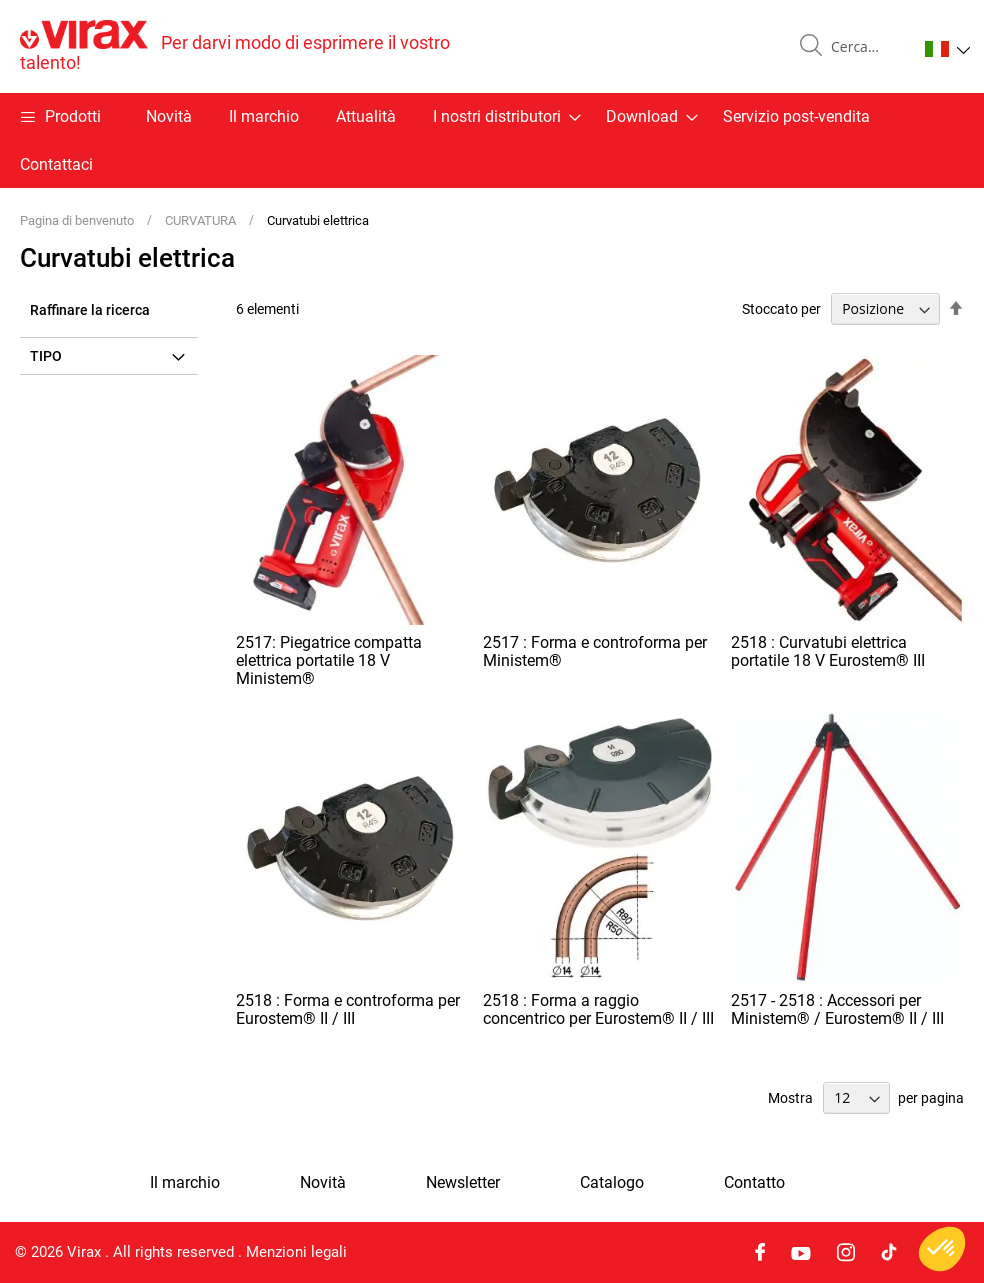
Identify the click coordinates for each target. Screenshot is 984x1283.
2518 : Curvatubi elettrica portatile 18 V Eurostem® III (828, 651)
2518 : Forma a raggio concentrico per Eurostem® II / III (598, 1009)
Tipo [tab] (46, 356)
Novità (169, 116)
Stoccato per (781, 309)
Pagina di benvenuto (78, 220)
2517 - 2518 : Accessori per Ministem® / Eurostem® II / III (837, 1009)
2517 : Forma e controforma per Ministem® (595, 651)
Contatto (754, 1183)
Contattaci (56, 164)
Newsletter (463, 1183)
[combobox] (866, 47)
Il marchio (264, 116)
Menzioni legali (296, 1252)
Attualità (366, 116)
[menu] (492, 140)
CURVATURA (202, 220)
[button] (947, 49)
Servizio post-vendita (796, 116)
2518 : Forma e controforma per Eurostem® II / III (348, 1009)
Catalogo (612, 1183)
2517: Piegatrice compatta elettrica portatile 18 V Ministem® (329, 660)
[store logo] (256, 46)
